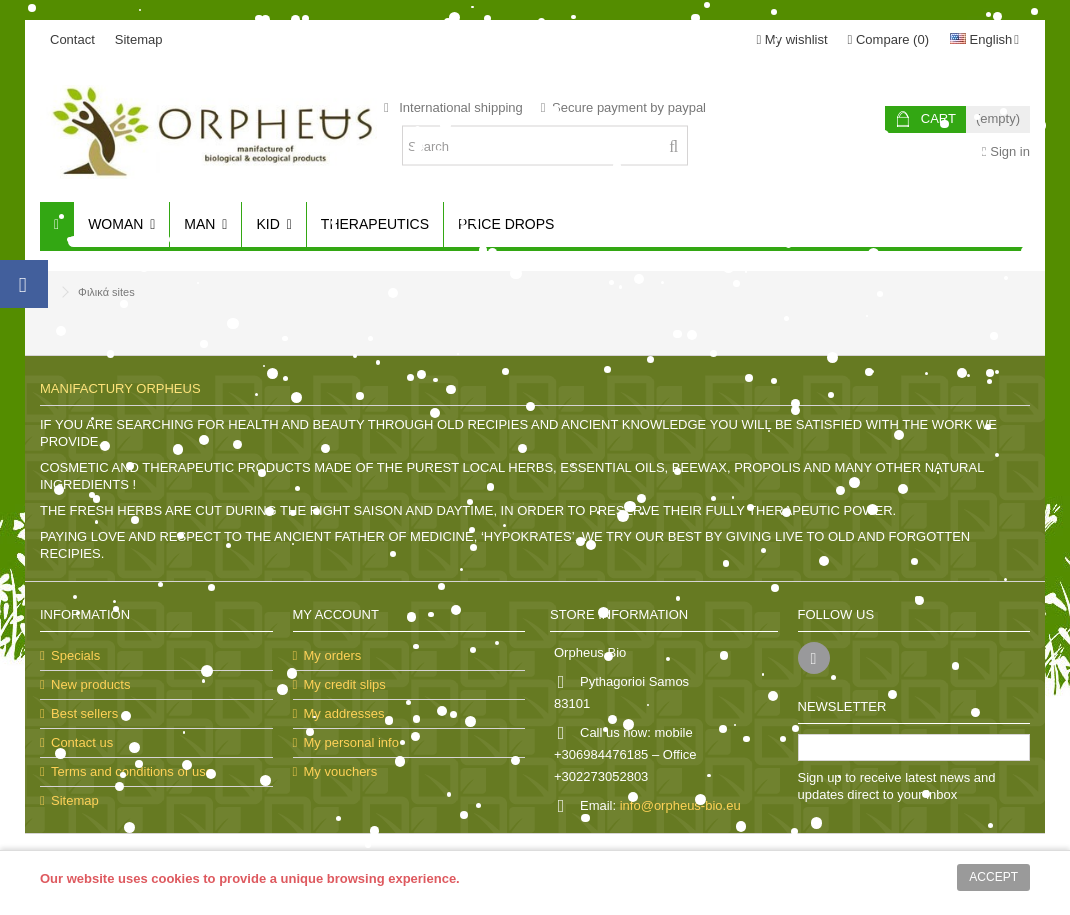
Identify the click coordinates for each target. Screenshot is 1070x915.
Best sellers (84, 713)
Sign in (1006, 151)
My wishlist (791, 39)
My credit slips (345, 684)
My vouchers (341, 771)
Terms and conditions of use (132, 771)
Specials (75, 655)
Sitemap (139, 39)
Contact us (82, 742)
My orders (333, 655)
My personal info (351, 742)
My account (336, 614)
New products (90, 684)
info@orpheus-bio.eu (680, 805)
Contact (72, 39)
